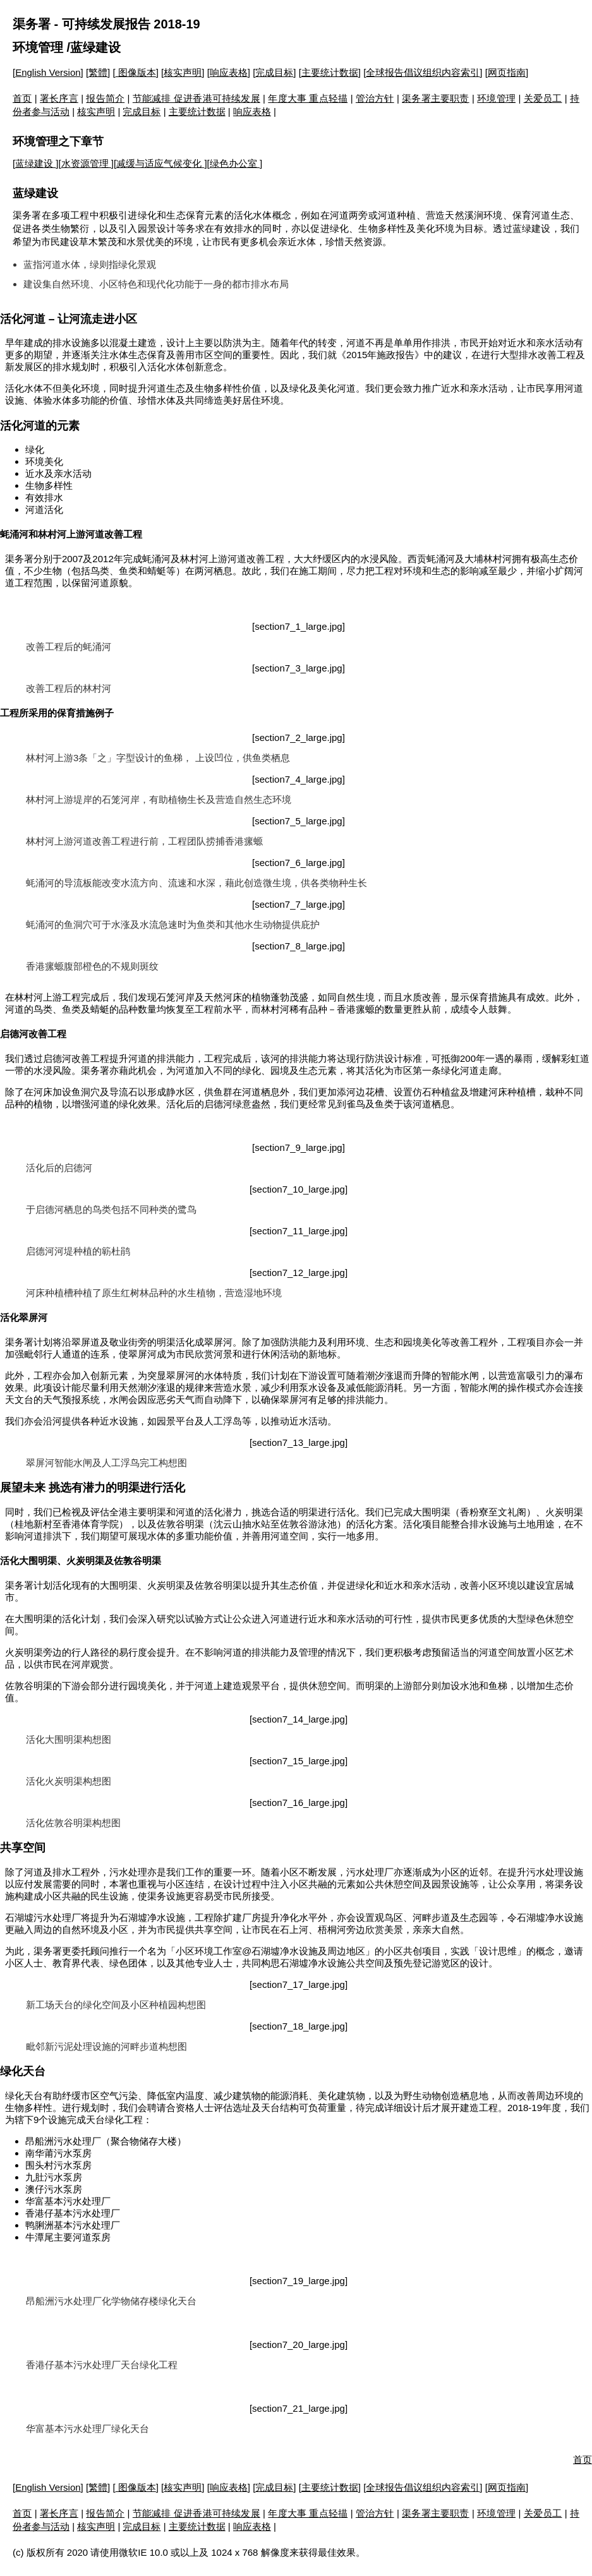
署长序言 (59, 98)
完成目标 (274, 72)
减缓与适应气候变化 (160, 163)
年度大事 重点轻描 (307, 98)
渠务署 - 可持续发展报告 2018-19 (106, 24)
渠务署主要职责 (435, 98)
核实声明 (183, 72)
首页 (22, 98)
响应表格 (229, 72)
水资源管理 (86, 163)
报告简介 (105, 98)
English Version (47, 72)
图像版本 (136, 72)
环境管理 (38, 47)
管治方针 (375, 98)
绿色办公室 (235, 163)
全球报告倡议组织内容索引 (423, 72)
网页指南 (507, 72)
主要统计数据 (329, 72)
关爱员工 (543, 98)
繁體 (97, 72)
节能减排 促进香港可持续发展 (196, 98)
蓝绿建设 (35, 163)
